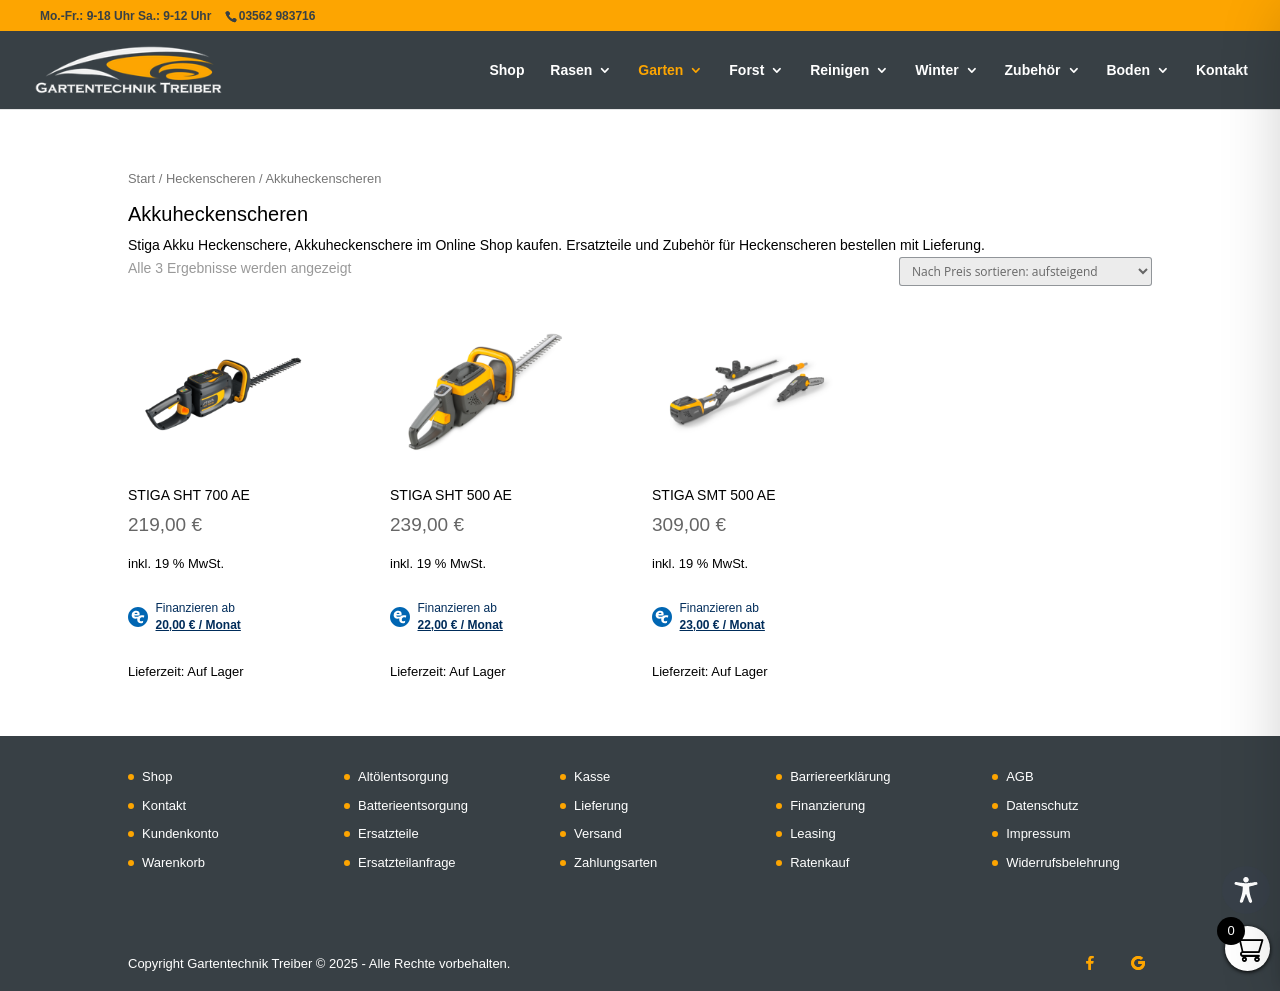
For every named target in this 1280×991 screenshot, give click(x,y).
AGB (1019, 776)
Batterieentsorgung (413, 805)
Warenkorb (173, 862)
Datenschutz (1042, 805)
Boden (1128, 70)
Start (141, 178)
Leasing (813, 833)
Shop (506, 70)
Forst (746, 70)
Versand (598, 833)
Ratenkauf (819, 862)
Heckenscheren (210, 178)
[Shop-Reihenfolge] (1025, 271)
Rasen (571, 70)
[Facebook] (1090, 963)
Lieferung (601, 805)
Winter (936, 70)
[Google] (1138, 963)
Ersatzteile (388, 833)
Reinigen (839, 70)
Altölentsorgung (403, 776)
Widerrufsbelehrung (1062, 862)
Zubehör (1033, 70)
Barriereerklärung (840, 776)
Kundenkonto (180, 833)
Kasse (592, 776)
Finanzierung (827, 805)
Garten (660, 70)
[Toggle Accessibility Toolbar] (1246, 890)
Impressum (1038, 833)
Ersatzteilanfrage (407, 862)
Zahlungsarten (615, 862)
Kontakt (1222, 70)
